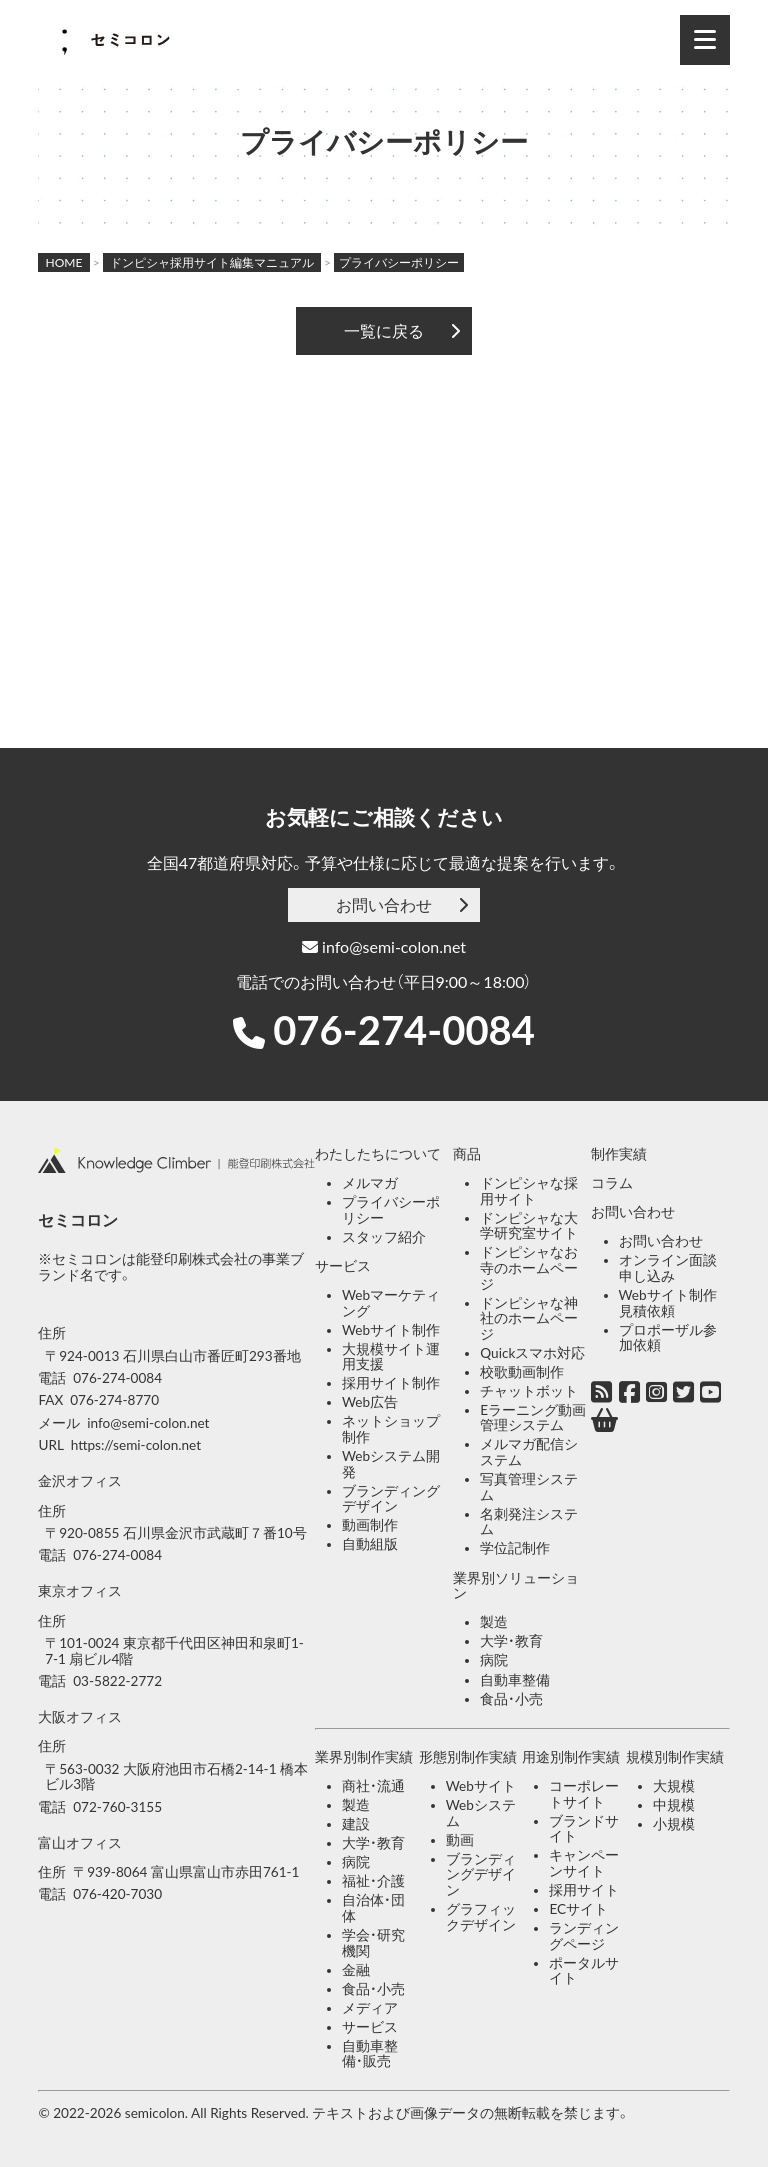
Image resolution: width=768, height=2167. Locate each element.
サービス (343, 1266)
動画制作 (370, 1525)
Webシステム (481, 1813)
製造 (494, 1622)
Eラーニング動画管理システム (533, 1418)
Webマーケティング (391, 1303)
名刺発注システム (529, 1522)
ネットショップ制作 (391, 1429)
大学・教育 (511, 1641)
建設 (356, 1824)
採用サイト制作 (391, 1383)
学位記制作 (515, 1548)
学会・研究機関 (373, 1943)
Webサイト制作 (391, 1330)
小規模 (674, 1824)
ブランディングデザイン (391, 1499)
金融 (356, 1970)
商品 (467, 1154)
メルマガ (370, 1183)
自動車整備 (515, 1680)
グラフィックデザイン (481, 1917)
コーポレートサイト (584, 1794)
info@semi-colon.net (384, 946)
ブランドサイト (584, 1829)
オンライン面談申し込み (668, 1268)
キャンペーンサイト (584, 1863)
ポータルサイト (584, 1971)
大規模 (674, 1786)
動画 (460, 1840)
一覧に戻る (384, 330)
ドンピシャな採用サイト (529, 1191)
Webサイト (481, 1786)
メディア (370, 2008)
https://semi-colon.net (136, 1445)
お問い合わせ (384, 904)
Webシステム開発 (391, 1464)
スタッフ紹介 (384, 1237)
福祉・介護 (373, 1881)
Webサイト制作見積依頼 (668, 1303)
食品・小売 (511, 1699)
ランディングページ (584, 1936)
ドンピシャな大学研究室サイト (529, 1226)
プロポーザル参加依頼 (668, 1338)
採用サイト (584, 1890)
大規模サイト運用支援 (391, 1357)
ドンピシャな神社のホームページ (529, 1318)
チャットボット (529, 1391)
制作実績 (619, 1154)
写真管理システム (529, 1487)
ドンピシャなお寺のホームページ (529, 1267)
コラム (612, 1183)
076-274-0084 (404, 1030)
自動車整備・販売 (370, 2054)
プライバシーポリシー (391, 1210)
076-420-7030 (117, 1894)
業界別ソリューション (516, 1586)
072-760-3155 (117, 1807)
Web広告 (370, 1402)
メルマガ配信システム (529, 1452)
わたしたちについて (378, 1154)
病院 (494, 1660)
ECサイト (578, 1909)
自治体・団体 (373, 1908)
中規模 (674, 1805)
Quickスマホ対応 (532, 1353)
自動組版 (370, 1544)
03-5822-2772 (117, 1681)
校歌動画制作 (522, 1372)
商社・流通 (373, 1786)
